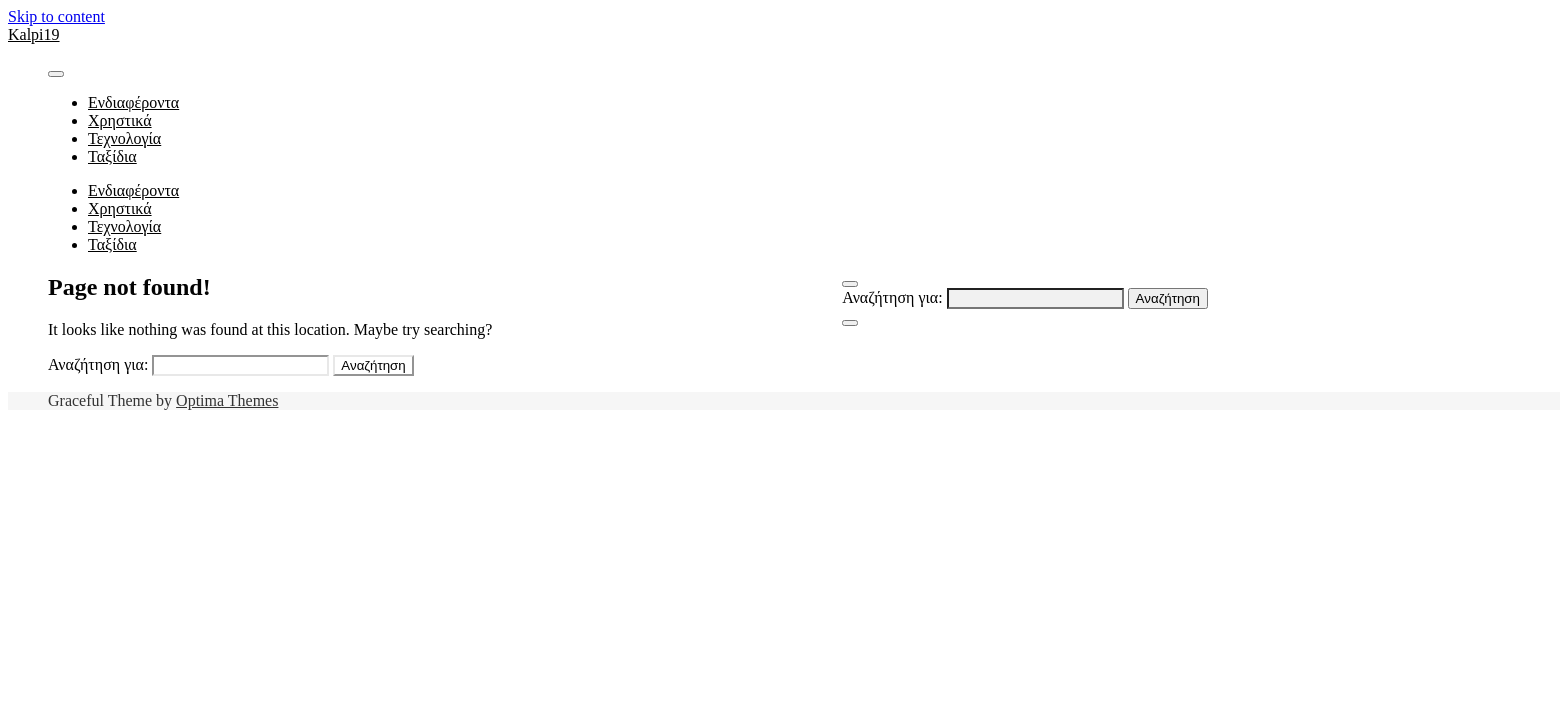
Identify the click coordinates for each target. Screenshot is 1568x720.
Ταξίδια (112, 156)
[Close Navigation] (850, 323)
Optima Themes (227, 400)
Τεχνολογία (124, 138)
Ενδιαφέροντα (133, 102)
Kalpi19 (34, 34)
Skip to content (56, 16)
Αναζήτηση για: (892, 297)
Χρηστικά (120, 120)
